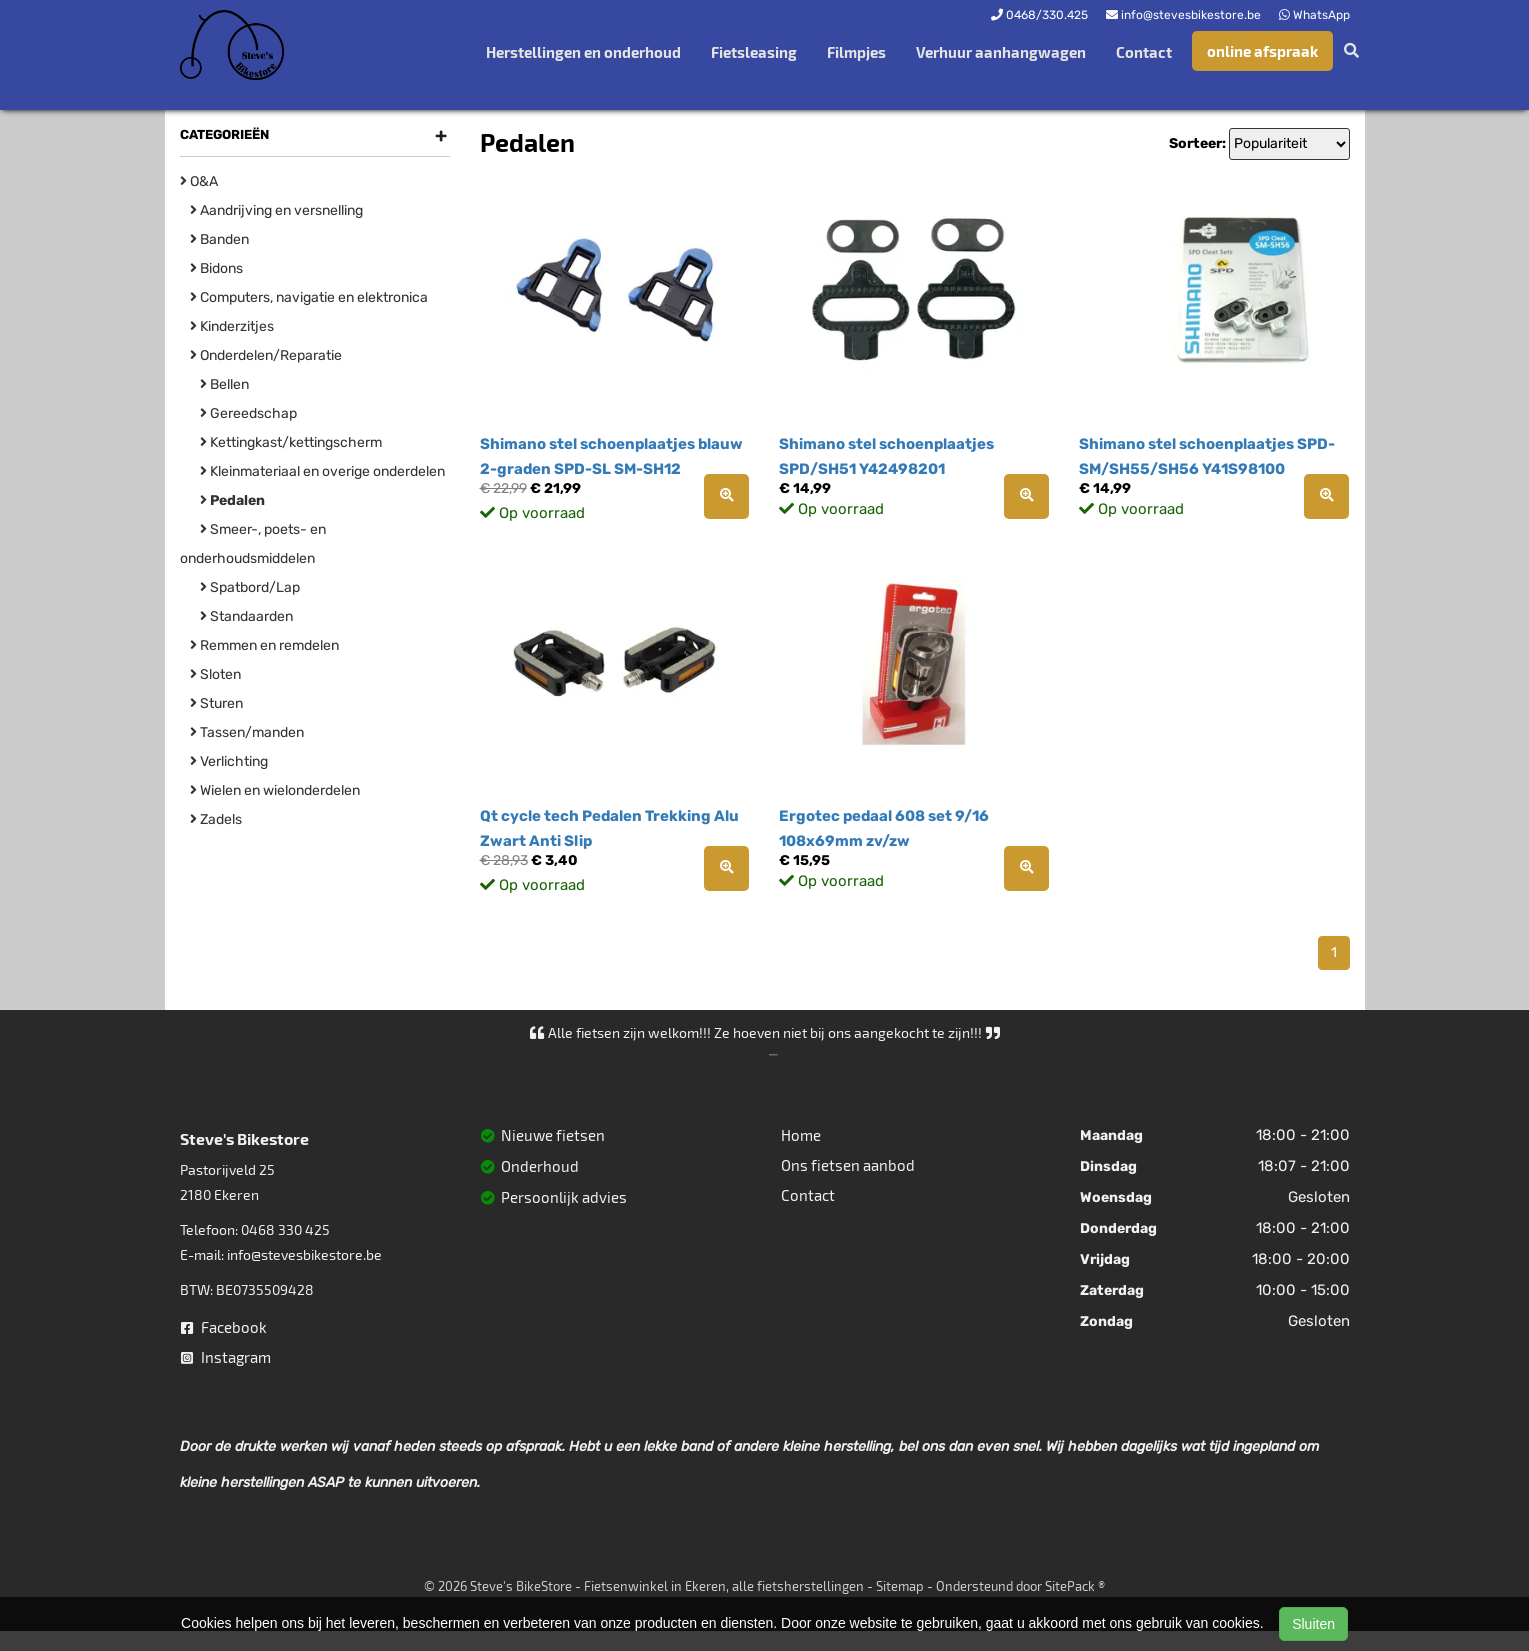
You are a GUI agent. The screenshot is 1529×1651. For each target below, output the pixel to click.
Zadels (216, 819)
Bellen (224, 384)
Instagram (226, 1357)
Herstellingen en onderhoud (583, 52)
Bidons (216, 268)
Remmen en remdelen (264, 645)
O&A (199, 181)
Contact (1144, 52)
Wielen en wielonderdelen (275, 790)
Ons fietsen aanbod (848, 1165)
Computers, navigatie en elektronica (309, 297)
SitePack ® (1075, 1586)
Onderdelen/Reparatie (266, 355)
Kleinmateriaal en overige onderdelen (322, 471)
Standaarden (246, 616)
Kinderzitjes (232, 326)
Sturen (216, 703)
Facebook (224, 1327)
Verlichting (229, 761)
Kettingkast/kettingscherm (291, 442)
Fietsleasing (754, 52)
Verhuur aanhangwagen (1001, 52)
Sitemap (900, 1586)
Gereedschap (248, 413)
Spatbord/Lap (250, 587)
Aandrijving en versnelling (276, 210)
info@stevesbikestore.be (304, 1254)
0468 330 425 (285, 1229)
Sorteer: (1197, 143)
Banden (219, 239)
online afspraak (1262, 51)
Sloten (215, 674)
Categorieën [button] (313, 135)
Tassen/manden (247, 732)
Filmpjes (856, 52)
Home (801, 1135)
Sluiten (1313, 1624)
